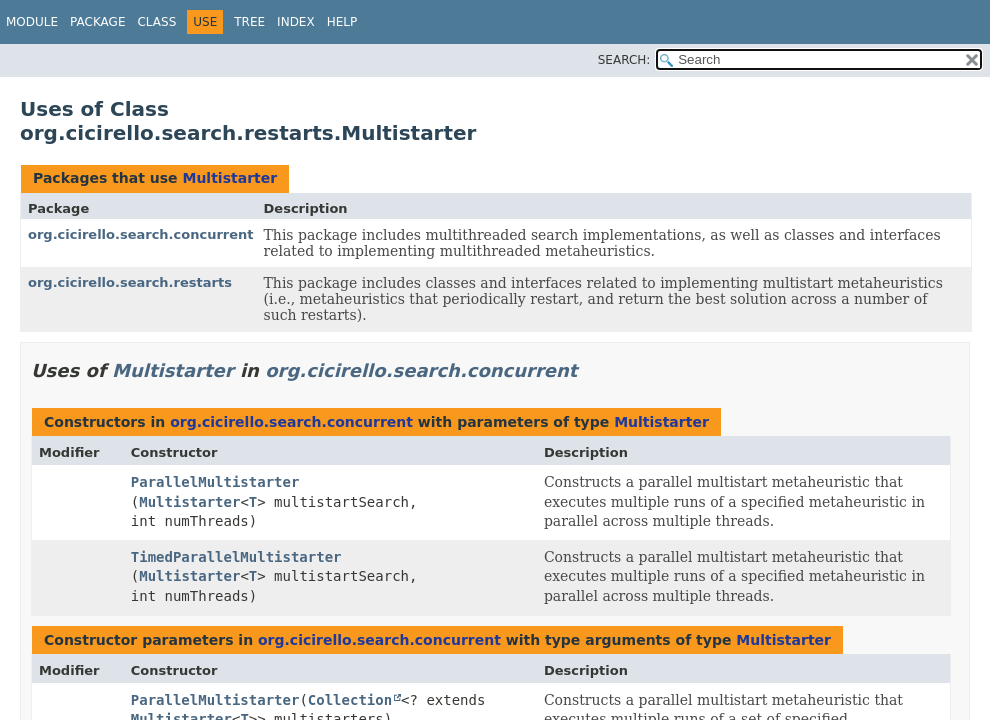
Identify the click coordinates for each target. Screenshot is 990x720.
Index (296, 22)
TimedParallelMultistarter (236, 557)
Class (156, 22)
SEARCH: (624, 60)
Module (32, 22)
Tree (249, 22)
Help (342, 22)
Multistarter (229, 178)
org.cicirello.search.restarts (130, 282)
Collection (350, 700)
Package (97, 22)
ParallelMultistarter (215, 482)
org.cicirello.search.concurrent (141, 234)
